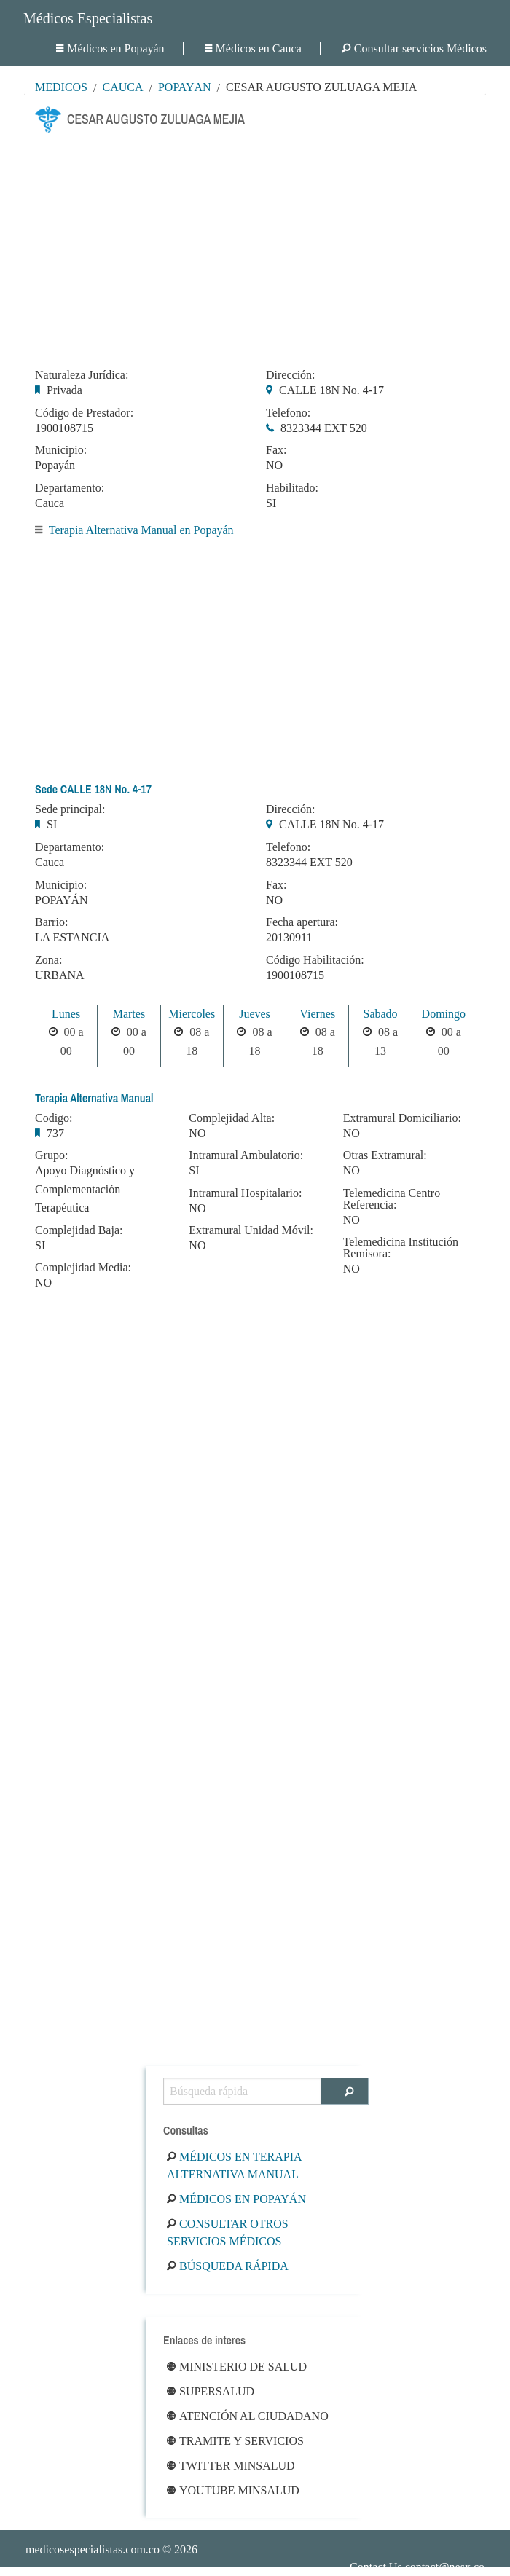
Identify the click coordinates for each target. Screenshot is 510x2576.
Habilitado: (292, 488)
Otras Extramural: (385, 1155)
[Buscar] (345, 2091)
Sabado (380, 1014)
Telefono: (288, 413)
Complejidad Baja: (78, 1230)
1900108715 (64, 428)
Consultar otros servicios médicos (228, 2232)
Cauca (122, 87)
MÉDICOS (61, 87)
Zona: (48, 960)
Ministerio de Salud (237, 2366)
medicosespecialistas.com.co (93, 2549)
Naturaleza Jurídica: (81, 375)
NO (274, 465)
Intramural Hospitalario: (245, 1193)
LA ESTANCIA (72, 937)
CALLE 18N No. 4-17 (331, 390)
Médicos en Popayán (110, 48)
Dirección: (290, 375)
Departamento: (69, 488)
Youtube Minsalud (233, 2490)
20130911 (289, 937)
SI (271, 503)
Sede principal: (70, 809)
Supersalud (210, 2391)
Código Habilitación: (315, 960)
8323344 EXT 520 (323, 428)
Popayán (184, 87)
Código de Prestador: (84, 413)
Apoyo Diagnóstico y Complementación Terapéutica (85, 1189)
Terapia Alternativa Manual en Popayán (141, 530)
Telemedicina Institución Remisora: (400, 1248)
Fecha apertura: (302, 922)
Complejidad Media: (83, 1267)
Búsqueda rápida (228, 2266)
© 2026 (111, 2549)
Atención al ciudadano (248, 2416)
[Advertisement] (255, 246)
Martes (129, 1014)
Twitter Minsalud (231, 2465)
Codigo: (54, 1118)
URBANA (60, 975)
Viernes (317, 1014)
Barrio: (51, 922)
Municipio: (61, 450)
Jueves (254, 1014)
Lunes (66, 1014)
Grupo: (51, 1155)
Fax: (276, 450)
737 (55, 1133)
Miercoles (191, 1014)
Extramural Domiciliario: (402, 1118)
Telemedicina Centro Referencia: (392, 1199)
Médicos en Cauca (253, 48)
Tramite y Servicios (235, 2441)
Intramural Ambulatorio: (246, 1155)
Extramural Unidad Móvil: (251, 1230)
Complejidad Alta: (232, 1118)
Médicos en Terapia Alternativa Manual (234, 2165)
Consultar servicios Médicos (414, 48)
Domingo (444, 1014)
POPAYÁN (61, 900)
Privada (64, 390)
